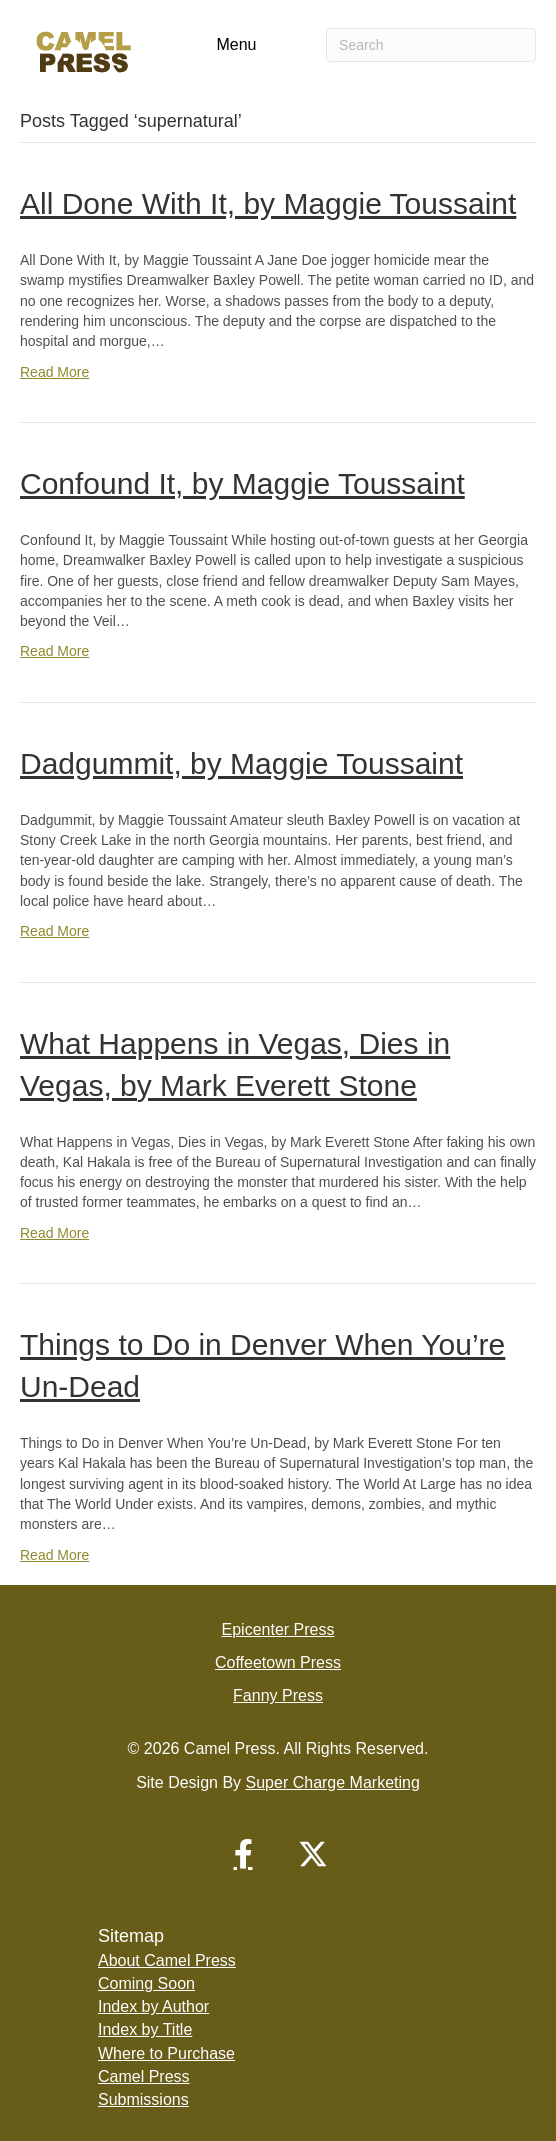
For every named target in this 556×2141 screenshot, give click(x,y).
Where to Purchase (166, 2053)
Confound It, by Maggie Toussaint (242, 483)
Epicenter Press (278, 1629)
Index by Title (145, 2029)
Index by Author (153, 2006)
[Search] (431, 45)
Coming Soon (146, 1983)
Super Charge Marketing (333, 1782)
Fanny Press (278, 1695)
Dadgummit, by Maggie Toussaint (241, 763)
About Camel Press (167, 1960)
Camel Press (144, 2076)
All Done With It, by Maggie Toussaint (268, 203)
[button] (243, 1854)
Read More (54, 372)
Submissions (143, 2099)
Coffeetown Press (278, 1662)
